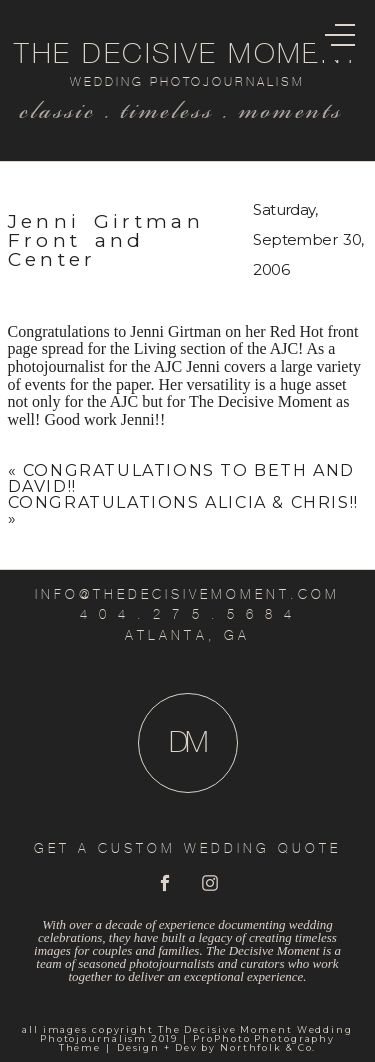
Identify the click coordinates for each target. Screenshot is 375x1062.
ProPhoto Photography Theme (197, 1043)
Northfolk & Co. (268, 1047)
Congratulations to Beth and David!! (181, 478)
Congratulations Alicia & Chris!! (183, 502)
